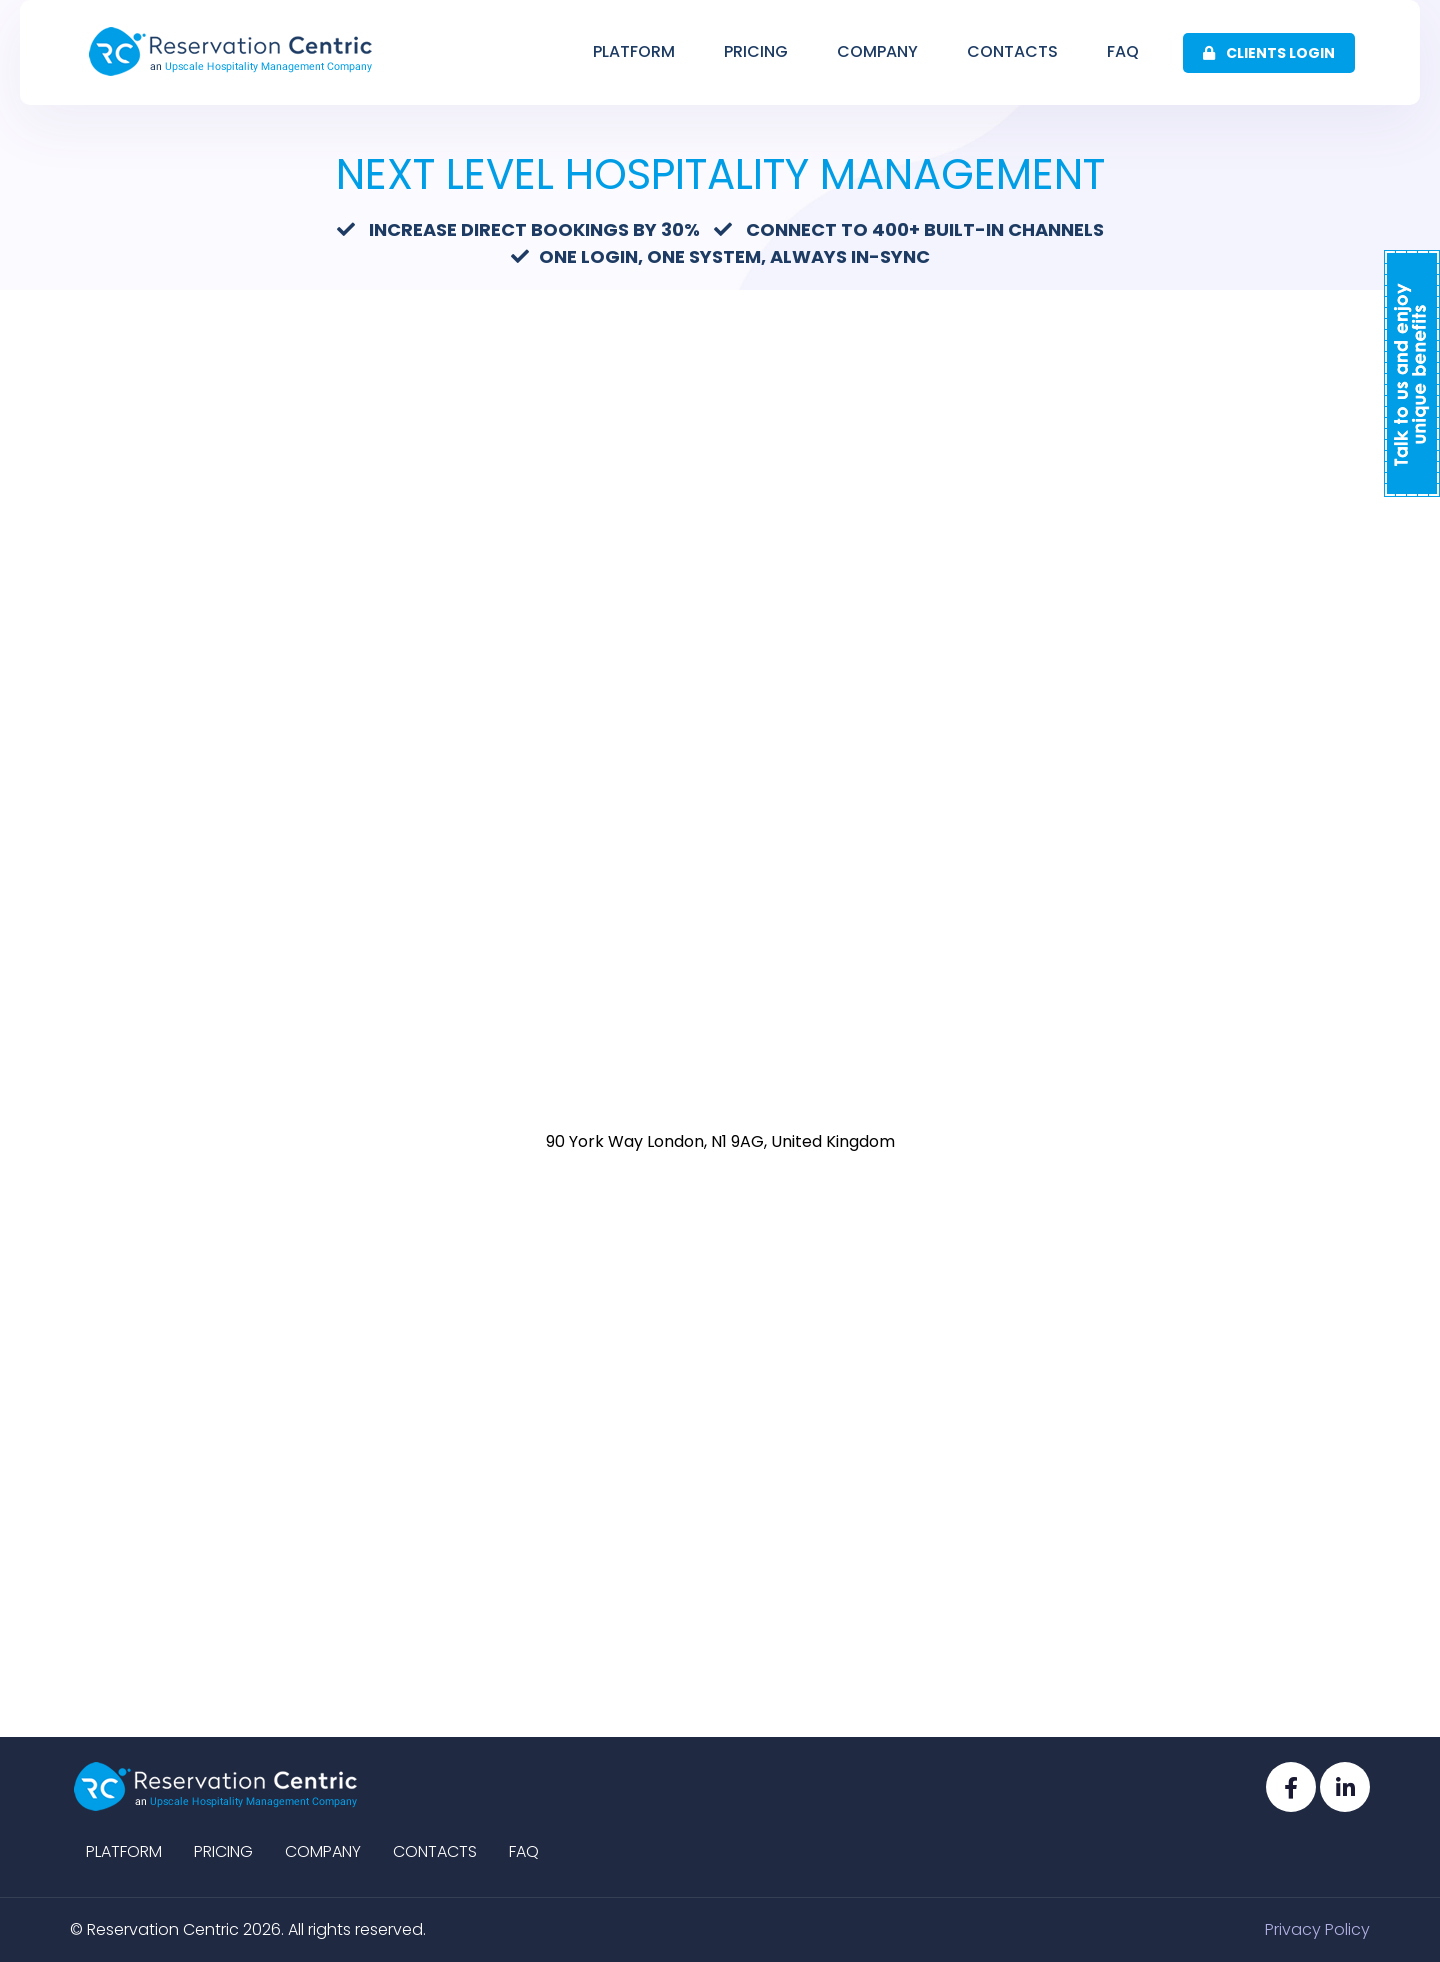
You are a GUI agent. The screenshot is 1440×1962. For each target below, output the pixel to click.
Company (877, 51)
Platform (634, 51)
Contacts (1012, 51)
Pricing (756, 51)
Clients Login (1269, 53)
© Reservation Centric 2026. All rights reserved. (248, 1929)
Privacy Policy (1317, 1929)
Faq (1123, 51)
